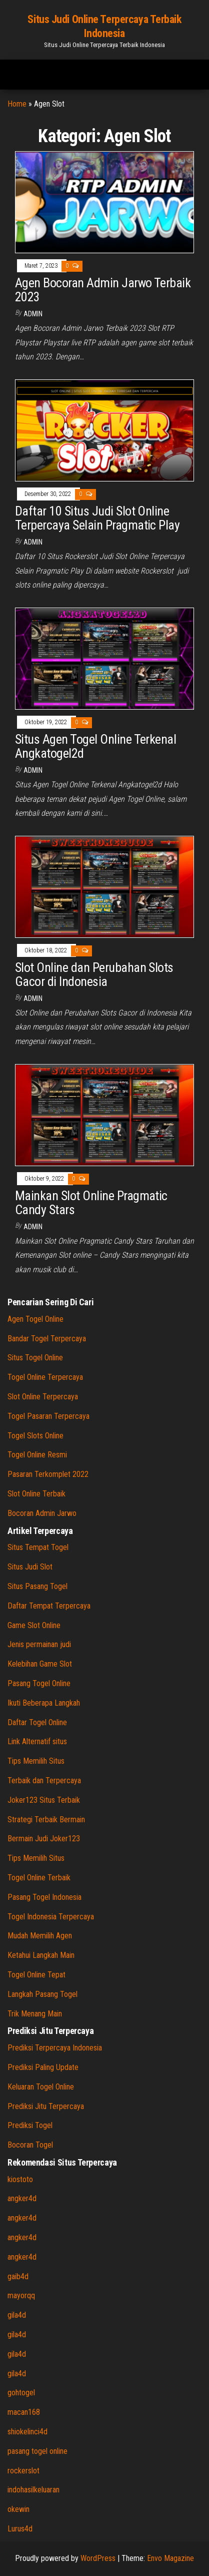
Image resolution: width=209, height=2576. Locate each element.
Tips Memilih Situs (36, 1761)
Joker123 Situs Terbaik (44, 1800)
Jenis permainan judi (39, 1644)
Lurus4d (20, 2528)
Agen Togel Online (36, 1319)
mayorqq (21, 2295)
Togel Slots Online (36, 1435)
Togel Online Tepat (37, 1974)
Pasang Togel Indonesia (45, 1897)
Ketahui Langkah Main (41, 1955)
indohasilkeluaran (34, 2489)
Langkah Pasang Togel (43, 1994)
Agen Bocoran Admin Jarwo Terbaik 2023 (102, 290)
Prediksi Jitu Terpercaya (46, 2106)
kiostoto (20, 2179)
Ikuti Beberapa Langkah (44, 1703)
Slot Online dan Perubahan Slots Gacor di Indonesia (94, 974)
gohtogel (21, 2392)
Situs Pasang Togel (38, 1586)
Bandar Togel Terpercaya (47, 1338)
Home (17, 104)
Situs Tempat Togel (38, 1547)
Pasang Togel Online (39, 1683)
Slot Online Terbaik (37, 1493)
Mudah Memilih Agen (40, 1935)
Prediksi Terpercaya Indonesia (55, 2047)
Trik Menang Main (35, 2013)
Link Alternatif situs (37, 1741)
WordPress (98, 2558)
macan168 (24, 2412)
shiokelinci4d (28, 2431)
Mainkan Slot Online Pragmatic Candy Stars (91, 1203)
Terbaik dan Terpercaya (44, 1780)
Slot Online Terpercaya (43, 1396)
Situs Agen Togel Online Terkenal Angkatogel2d (95, 746)
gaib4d (18, 2276)
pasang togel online (38, 2451)
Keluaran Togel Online (41, 2087)
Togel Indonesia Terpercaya (51, 1916)
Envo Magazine (170, 2558)
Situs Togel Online (35, 1357)
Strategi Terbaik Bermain (46, 1819)
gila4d (17, 2315)
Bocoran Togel (30, 2145)
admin (33, 314)
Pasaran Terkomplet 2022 (48, 1474)
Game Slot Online (34, 1625)
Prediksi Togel (30, 2125)
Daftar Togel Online (37, 1722)
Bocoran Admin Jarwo (42, 1513)
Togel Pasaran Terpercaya (49, 1416)
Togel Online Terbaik (39, 1877)
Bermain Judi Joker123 (44, 1838)
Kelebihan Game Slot (40, 1664)
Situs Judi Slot (30, 1567)
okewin (19, 2509)
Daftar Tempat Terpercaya (49, 1606)
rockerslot (24, 2470)
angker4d (22, 2198)
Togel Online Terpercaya (45, 1377)
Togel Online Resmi (37, 1454)
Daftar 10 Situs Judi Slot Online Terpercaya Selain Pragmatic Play (97, 518)
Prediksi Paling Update (43, 2067)
